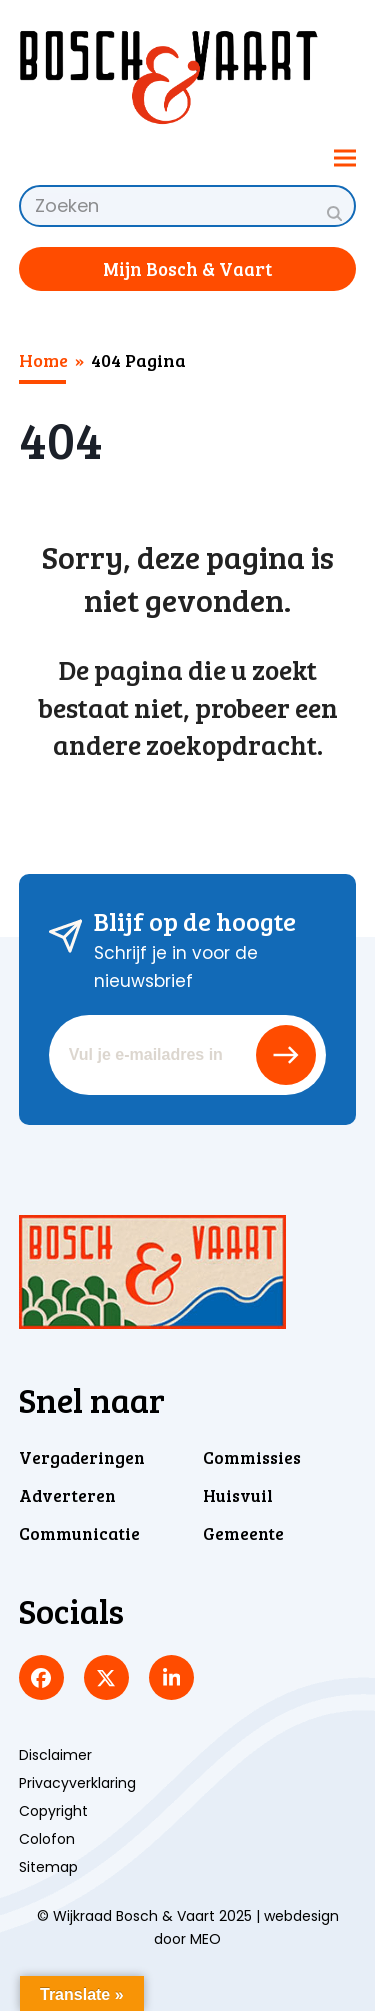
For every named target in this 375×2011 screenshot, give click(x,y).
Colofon (47, 1839)
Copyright (53, 1811)
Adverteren (67, 1495)
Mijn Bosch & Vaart (187, 268)
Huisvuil (238, 1495)
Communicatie (79, 1533)
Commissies (252, 1457)
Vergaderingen (82, 1457)
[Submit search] (335, 213)
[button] (345, 157)
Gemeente (243, 1533)
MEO (205, 1939)
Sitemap (48, 1867)
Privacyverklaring (77, 1783)
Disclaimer (55, 1755)
